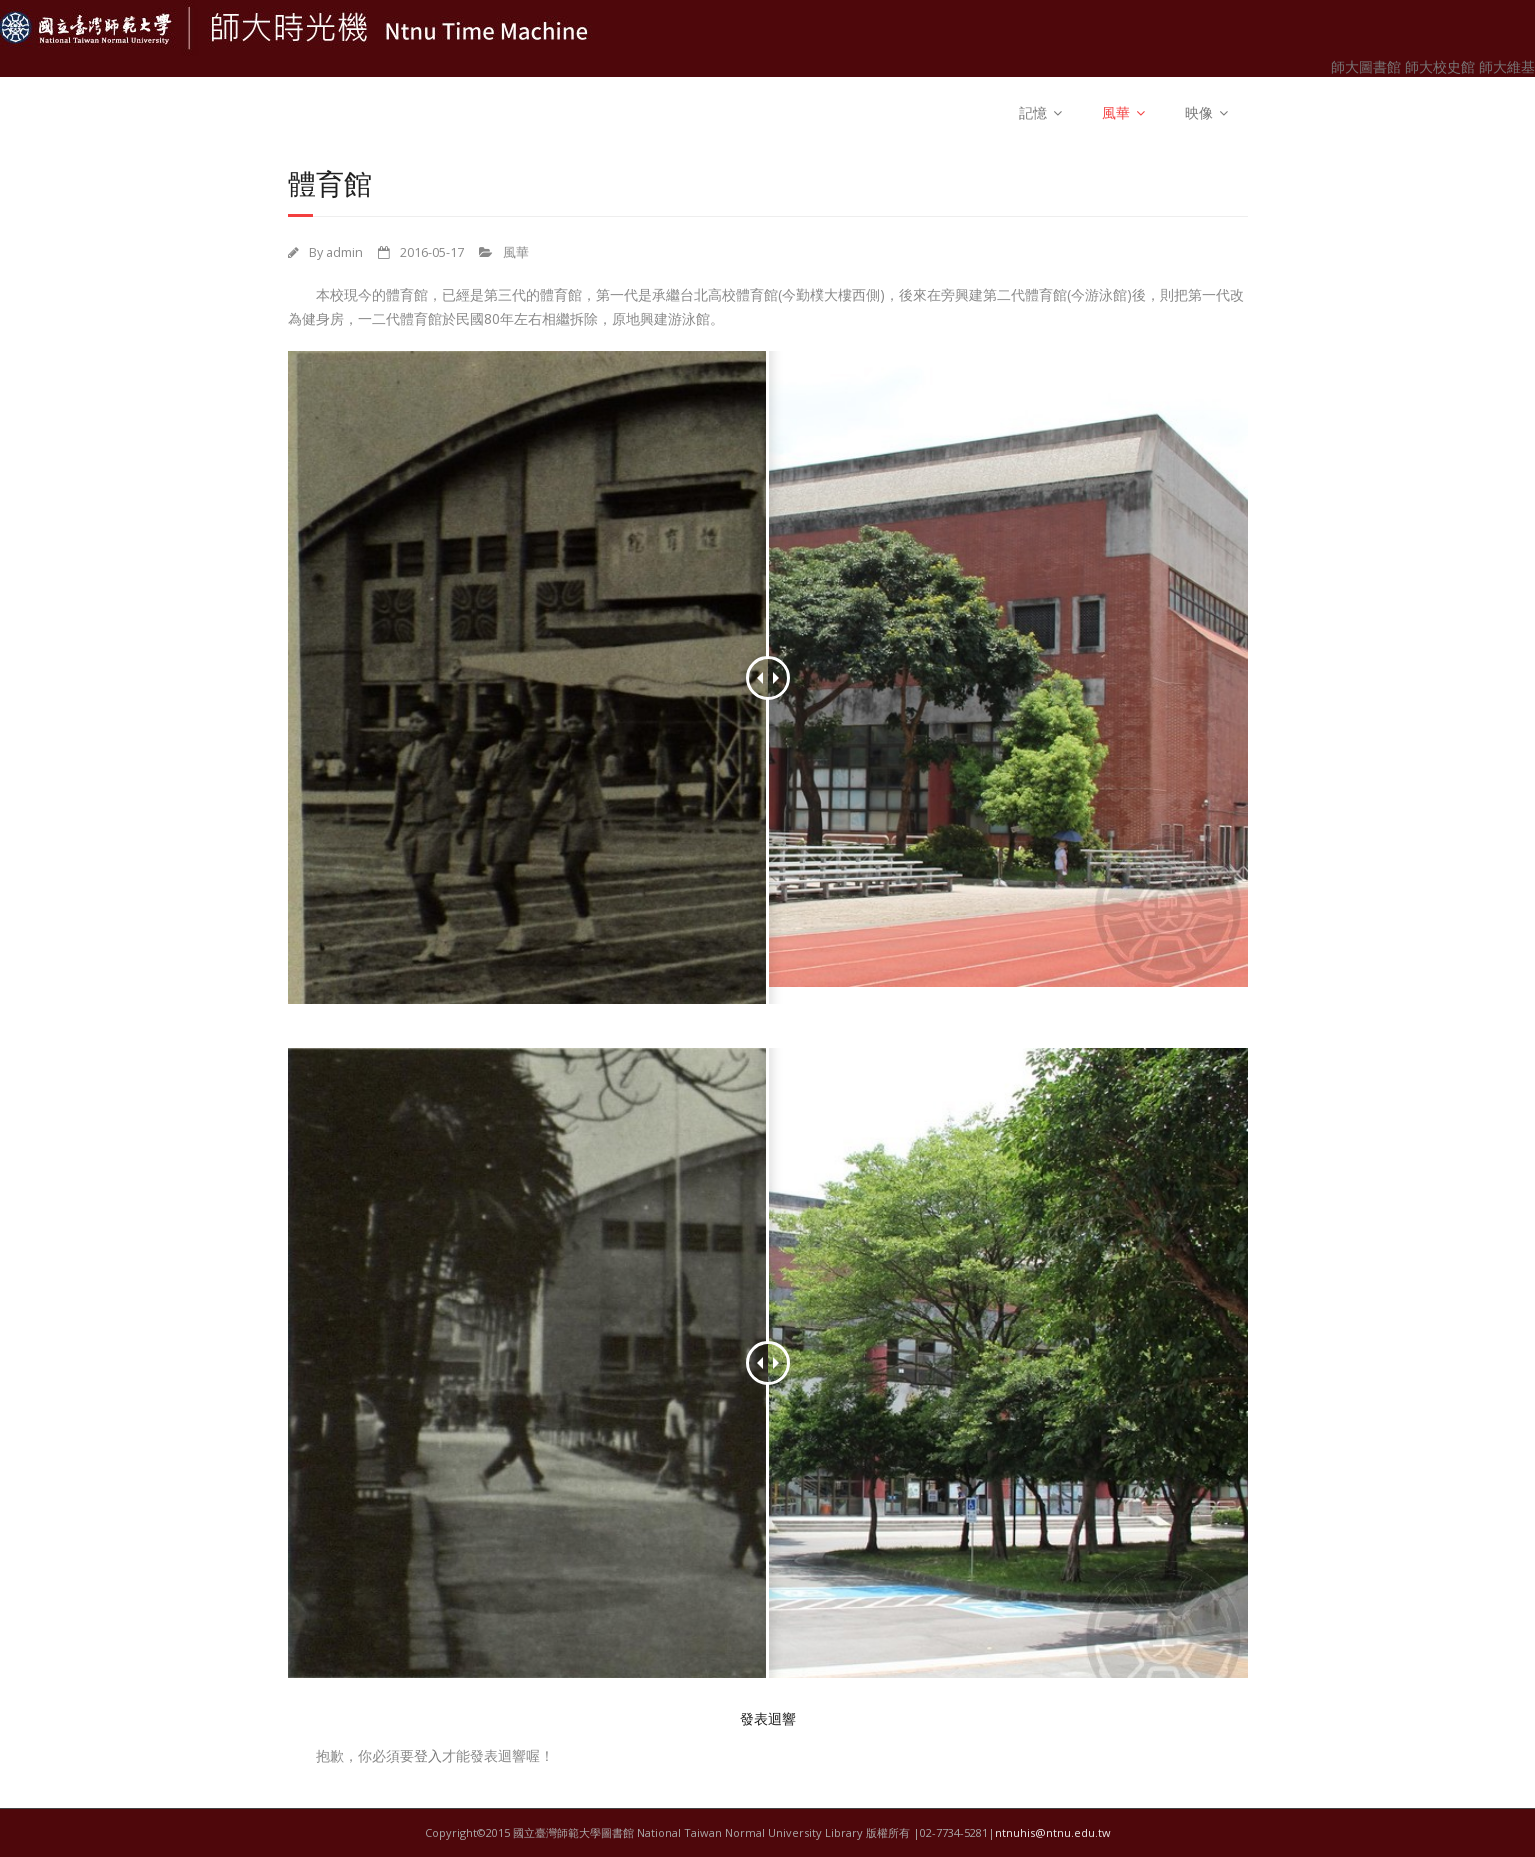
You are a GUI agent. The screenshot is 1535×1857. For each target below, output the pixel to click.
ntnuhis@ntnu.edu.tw (1053, 1832)
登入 (428, 1755)
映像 (1199, 112)
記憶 (1033, 112)
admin (344, 252)
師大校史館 (1442, 66)
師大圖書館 (1368, 66)
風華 (1116, 112)
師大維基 (1507, 66)
